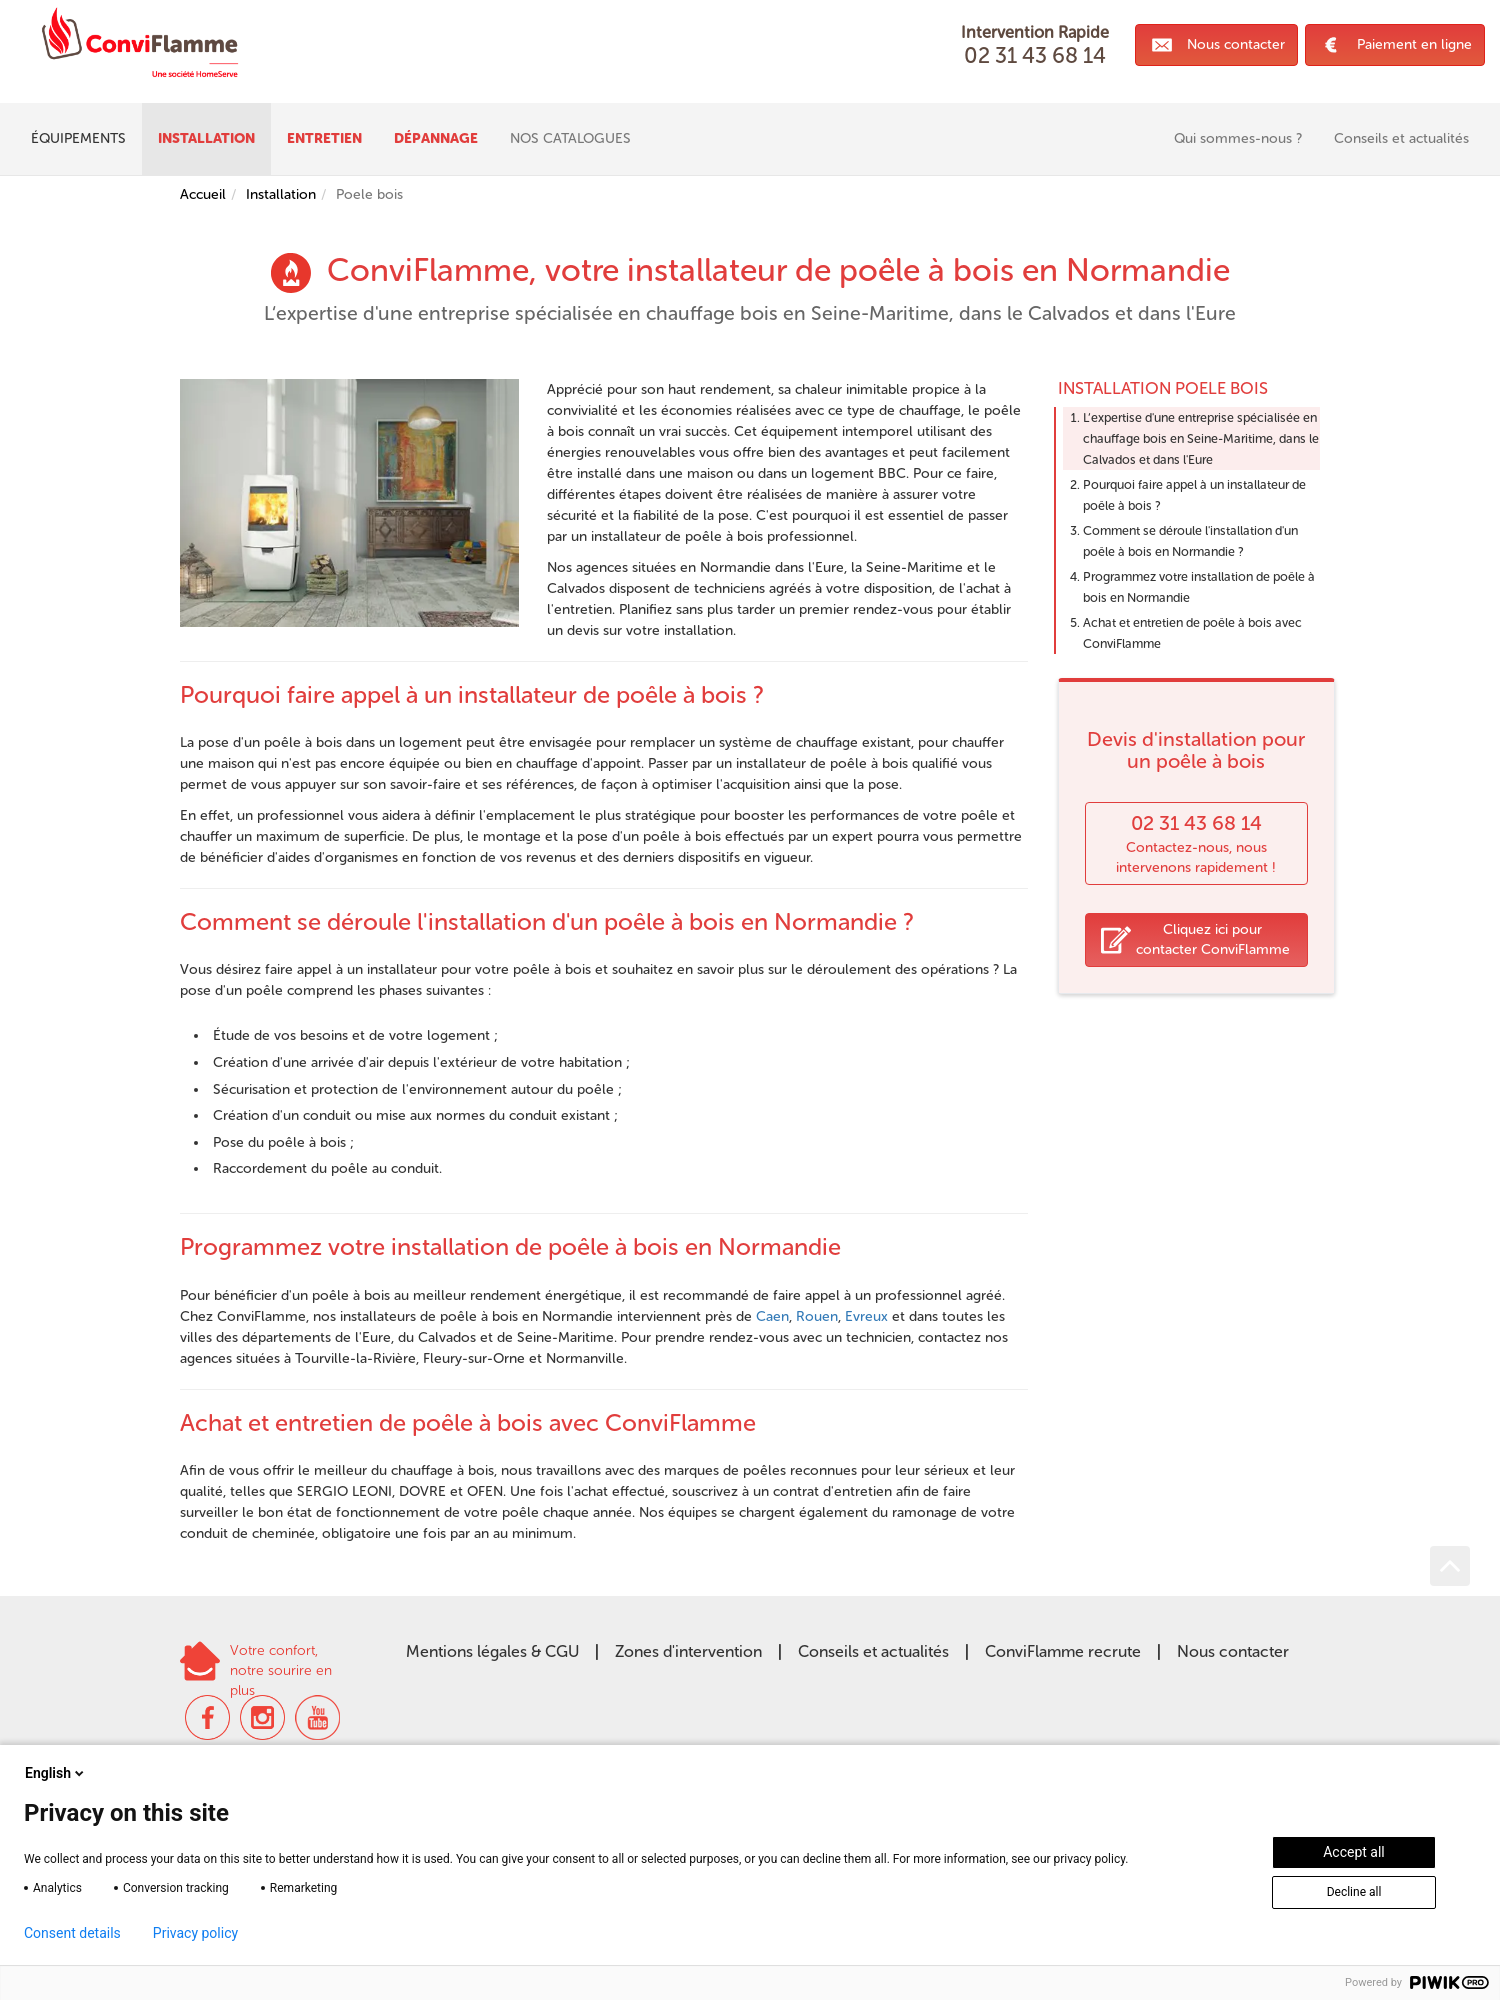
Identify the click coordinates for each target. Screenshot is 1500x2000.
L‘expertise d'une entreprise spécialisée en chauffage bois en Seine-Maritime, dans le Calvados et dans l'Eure (1201, 438)
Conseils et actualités (873, 1651)
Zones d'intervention (688, 1651)
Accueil (203, 194)
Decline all (1354, 1892)
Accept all (1354, 1852)
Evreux (866, 1316)
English (56, 1773)
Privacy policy (195, 1933)
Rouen (817, 1316)
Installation (281, 194)
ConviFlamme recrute (1063, 1651)
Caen (772, 1316)
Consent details (72, 1933)
